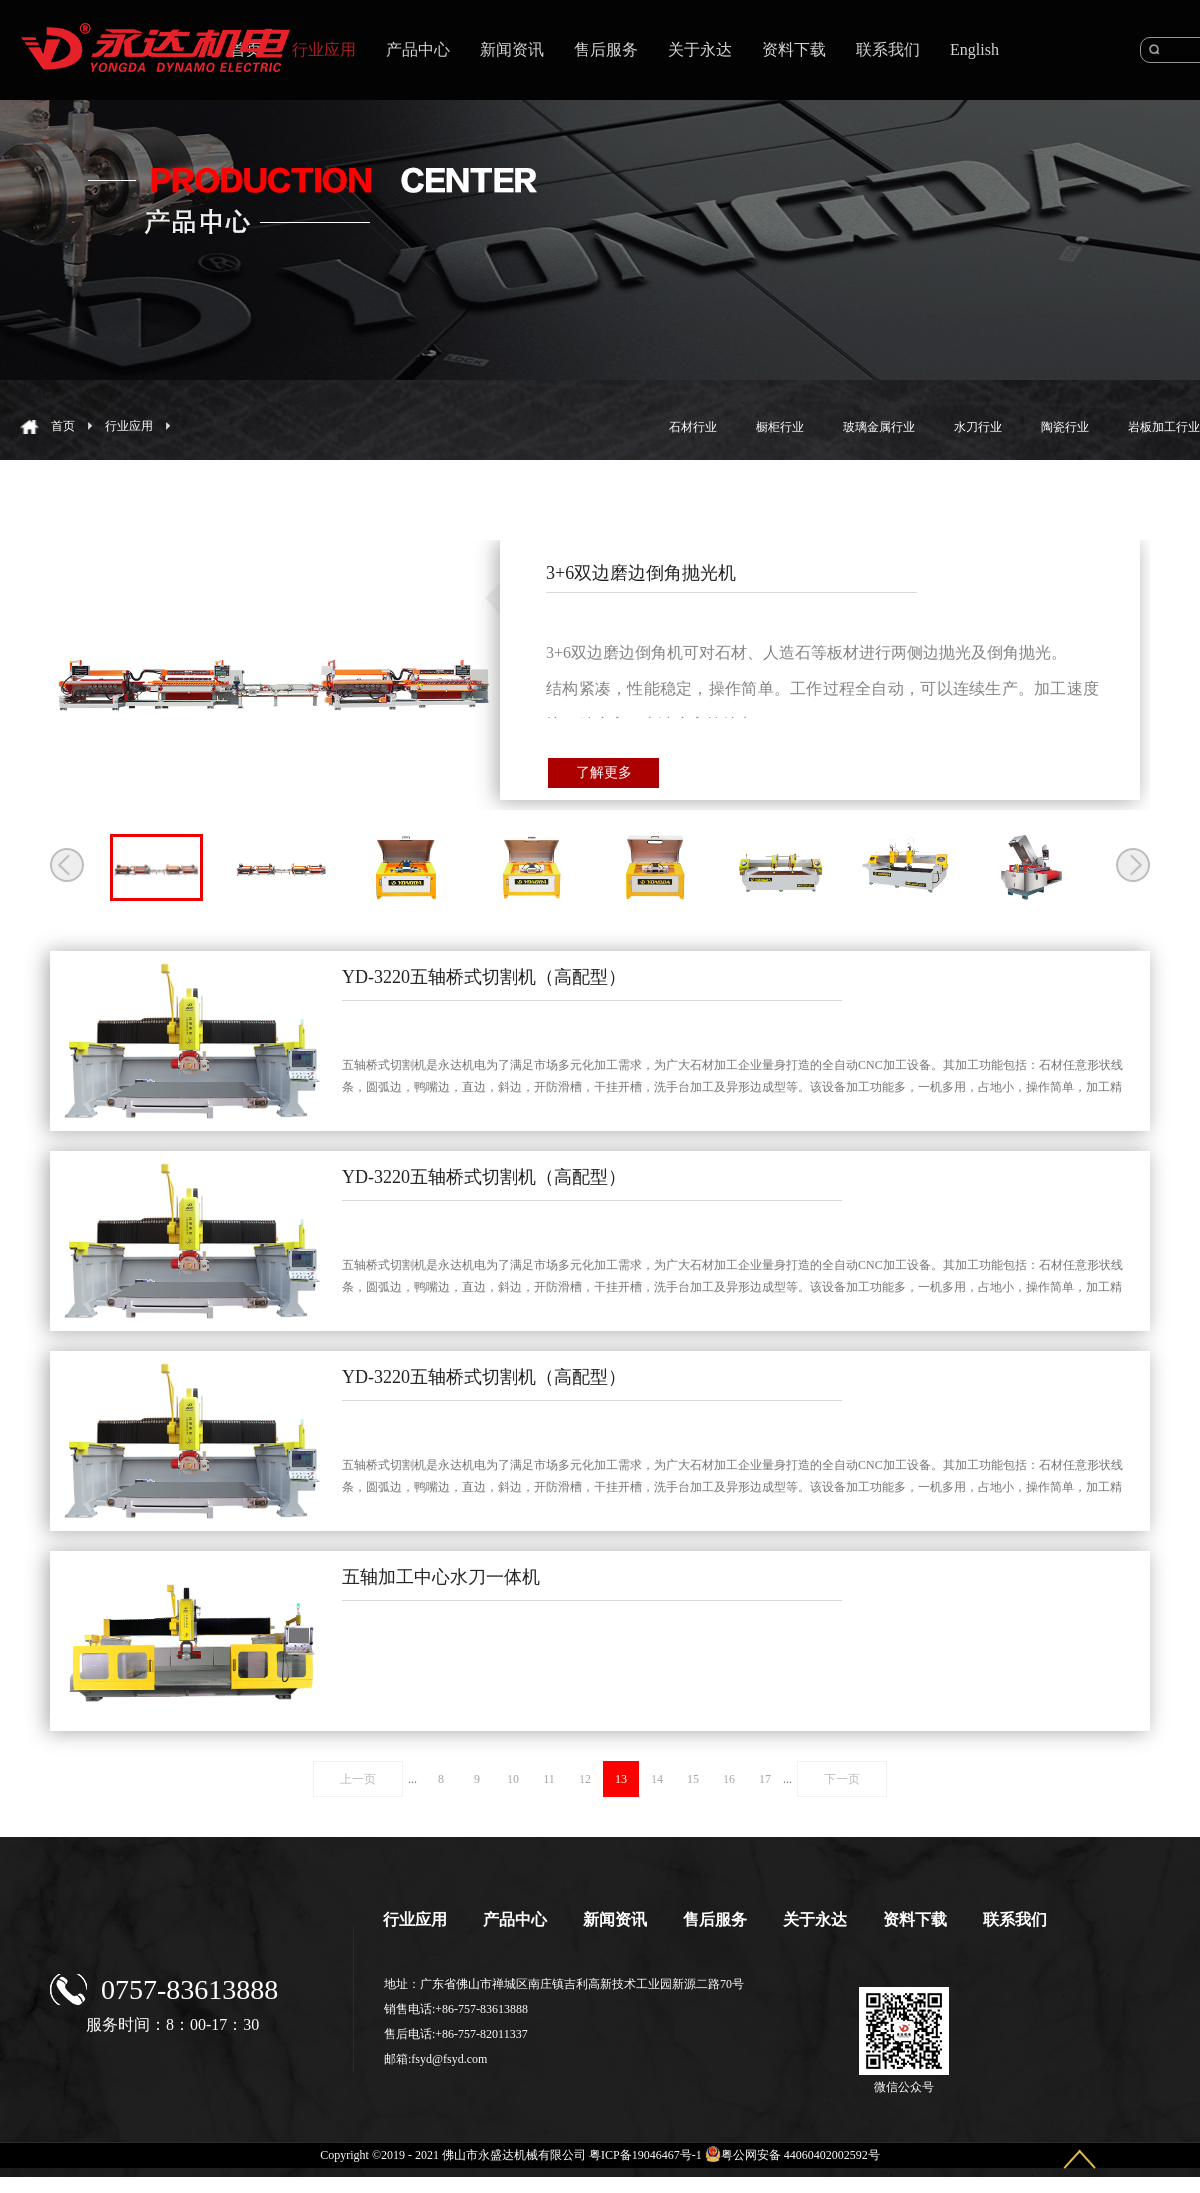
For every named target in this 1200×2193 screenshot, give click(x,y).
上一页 (358, 1779)
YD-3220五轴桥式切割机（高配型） (484, 977)
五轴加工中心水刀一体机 (441, 1577)
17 (765, 1779)
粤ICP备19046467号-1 (645, 2155)
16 (729, 1779)
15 (693, 1779)
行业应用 (129, 426)
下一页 (842, 1779)
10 (513, 1779)
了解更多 (604, 772)
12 (585, 1779)
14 (657, 1779)
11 (549, 1779)
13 (621, 1779)
